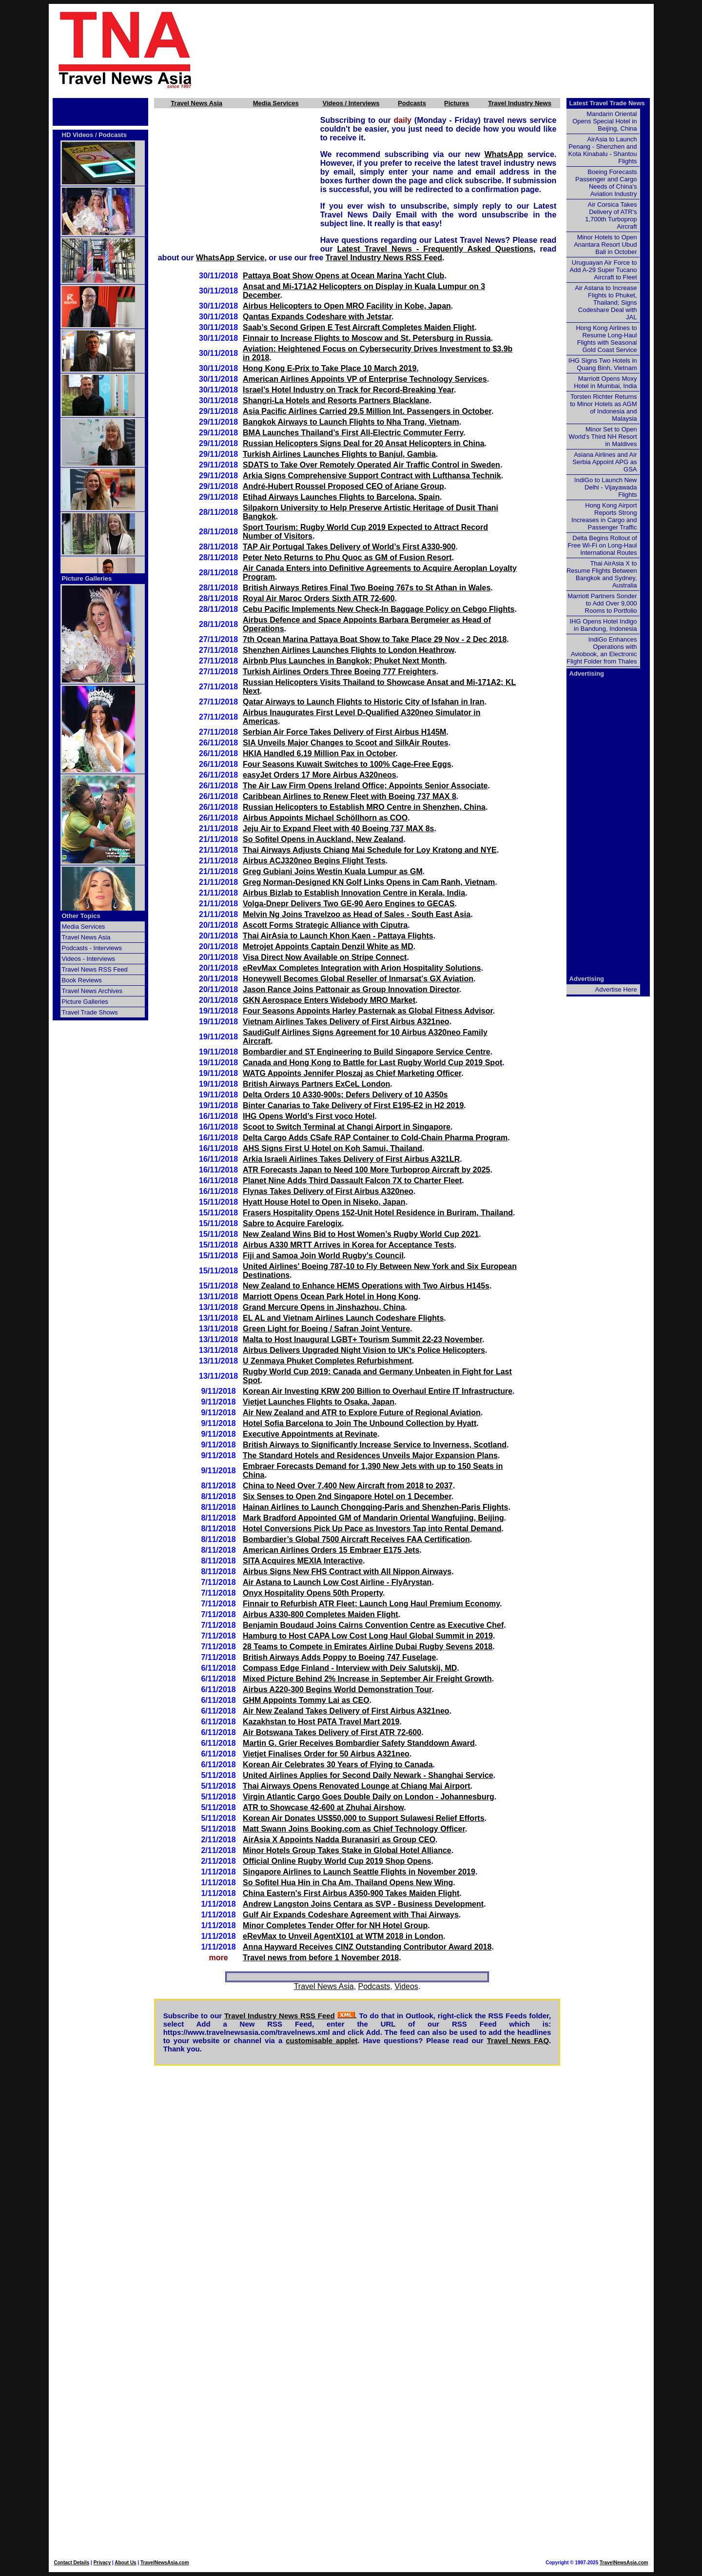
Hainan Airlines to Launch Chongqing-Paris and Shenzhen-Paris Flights (375, 1507)
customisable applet (321, 2040)
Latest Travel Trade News (607, 103)
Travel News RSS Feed (95, 969)
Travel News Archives (92, 991)
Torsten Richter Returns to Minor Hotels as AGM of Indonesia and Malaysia (603, 407)
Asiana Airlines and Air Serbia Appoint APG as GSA (604, 462)
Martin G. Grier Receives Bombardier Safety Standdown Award (359, 1743)
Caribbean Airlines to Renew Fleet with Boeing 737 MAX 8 (349, 796)
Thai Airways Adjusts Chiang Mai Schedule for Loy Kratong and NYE (370, 850)
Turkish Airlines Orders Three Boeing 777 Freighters (339, 671)
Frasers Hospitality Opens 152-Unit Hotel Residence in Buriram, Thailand (378, 1213)
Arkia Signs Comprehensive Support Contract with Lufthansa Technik (372, 475)
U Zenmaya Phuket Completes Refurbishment (327, 1361)
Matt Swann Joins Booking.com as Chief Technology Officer (354, 1829)
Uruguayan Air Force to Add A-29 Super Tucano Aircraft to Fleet (603, 270)
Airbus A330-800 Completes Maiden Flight (320, 1614)
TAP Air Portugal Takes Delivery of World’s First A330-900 (349, 547)
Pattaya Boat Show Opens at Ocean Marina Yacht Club (343, 276)
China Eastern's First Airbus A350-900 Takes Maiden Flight (351, 1893)
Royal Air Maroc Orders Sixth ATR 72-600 (319, 598)
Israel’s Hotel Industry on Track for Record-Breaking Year (348, 390)
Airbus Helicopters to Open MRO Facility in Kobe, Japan (347, 306)
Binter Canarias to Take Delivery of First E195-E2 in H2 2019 (353, 1105)
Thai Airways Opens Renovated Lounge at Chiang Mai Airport (356, 1786)
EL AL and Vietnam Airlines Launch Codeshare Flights (343, 1318)
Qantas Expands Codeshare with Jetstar (317, 316)
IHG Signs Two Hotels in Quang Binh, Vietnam (602, 364)
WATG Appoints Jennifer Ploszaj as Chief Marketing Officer (352, 1073)
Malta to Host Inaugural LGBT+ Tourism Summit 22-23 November (362, 1339)
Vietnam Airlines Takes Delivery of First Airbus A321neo (346, 1021)
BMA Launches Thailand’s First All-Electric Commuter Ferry (353, 433)
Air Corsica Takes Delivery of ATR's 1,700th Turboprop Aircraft (611, 215)
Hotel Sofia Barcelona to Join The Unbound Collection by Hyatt (359, 1423)
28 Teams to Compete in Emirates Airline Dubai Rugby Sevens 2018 (367, 1646)
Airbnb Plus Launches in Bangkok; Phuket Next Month (344, 661)
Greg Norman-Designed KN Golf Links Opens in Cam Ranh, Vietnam (369, 882)
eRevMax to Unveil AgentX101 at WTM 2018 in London (343, 1936)
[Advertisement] (439, 49)
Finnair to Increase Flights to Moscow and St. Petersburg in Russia (367, 338)
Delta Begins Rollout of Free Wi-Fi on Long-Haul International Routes (602, 545)
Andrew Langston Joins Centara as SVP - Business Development (363, 1904)
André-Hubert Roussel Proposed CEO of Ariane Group (343, 486)
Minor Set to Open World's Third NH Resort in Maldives (603, 437)
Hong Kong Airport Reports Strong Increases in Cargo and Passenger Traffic (604, 516)
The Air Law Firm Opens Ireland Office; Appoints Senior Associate (365, 785)
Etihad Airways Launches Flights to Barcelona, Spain (341, 497)
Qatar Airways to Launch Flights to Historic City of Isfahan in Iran (363, 702)
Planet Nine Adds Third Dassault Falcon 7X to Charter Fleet (352, 1180)
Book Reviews (82, 980)
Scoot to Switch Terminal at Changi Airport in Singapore (346, 1127)
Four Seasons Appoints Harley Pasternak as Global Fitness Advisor (368, 1011)
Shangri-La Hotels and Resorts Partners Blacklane (336, 400)
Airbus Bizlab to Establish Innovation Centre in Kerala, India (354, 893)
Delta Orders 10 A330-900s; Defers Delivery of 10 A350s (345, 1095)
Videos (406, 1986)
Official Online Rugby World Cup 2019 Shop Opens (337, 1861)
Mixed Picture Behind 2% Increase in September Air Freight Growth (367, 1679)
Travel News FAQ (518, 2040)
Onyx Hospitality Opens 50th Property (313, 1593)
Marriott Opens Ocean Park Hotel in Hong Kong (330, 1296)
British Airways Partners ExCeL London (316, 1084)
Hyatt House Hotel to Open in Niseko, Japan (324, 1202)
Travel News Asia (196, 103)
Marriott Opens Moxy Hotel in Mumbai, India (605, 382)
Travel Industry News (519, 103)
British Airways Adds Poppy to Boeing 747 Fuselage (339, 1657)
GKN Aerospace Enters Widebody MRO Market (329, 1000)
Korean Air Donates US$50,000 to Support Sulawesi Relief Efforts (364, 1818)
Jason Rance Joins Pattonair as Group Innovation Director (351, 989)
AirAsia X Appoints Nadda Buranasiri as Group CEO (339, 1839)
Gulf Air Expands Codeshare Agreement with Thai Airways (351, 1915)
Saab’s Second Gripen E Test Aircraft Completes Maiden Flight (358, 327)
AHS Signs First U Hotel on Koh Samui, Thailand (332, 1148)
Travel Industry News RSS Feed (384, 258)
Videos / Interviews (351, 103)
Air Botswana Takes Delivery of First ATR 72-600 (332, 1732)
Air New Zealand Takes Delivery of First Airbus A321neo (346, 1711)
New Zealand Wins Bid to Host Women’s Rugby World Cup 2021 (361, 1234)
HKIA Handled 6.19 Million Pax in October (319, 753)
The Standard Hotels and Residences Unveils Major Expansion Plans (370, 1455)
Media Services (276, 103)
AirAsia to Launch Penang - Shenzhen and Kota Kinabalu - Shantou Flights (602, 150)
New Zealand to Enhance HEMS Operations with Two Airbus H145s (366, 1286)
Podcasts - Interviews (92, 948)
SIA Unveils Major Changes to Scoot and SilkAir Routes (345, 743)
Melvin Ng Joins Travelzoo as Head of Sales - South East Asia (356, 914)
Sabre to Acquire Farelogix (292, 1223)
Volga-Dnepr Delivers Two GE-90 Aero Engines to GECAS (348, 903)
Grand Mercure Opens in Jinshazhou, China (324, 1307)
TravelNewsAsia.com (164, 2562)
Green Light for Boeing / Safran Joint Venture (326, 1329)
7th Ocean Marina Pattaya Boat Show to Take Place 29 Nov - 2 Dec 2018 (375, 639)
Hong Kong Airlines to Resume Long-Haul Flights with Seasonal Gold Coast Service (606, 338)
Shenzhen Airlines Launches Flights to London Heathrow (348, 650)
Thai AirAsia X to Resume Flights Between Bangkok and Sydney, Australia (601, 574)
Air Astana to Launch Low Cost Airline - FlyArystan (337, 1582)
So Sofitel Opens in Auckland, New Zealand (323, 839)
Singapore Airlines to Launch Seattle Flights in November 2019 (359, 1872)
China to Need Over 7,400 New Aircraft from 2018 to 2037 (348, 1486)
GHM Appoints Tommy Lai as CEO (306, 1700)
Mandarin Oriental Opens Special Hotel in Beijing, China (604, 121)
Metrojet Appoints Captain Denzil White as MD (328, 946)
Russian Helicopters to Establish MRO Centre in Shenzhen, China (364, 807)
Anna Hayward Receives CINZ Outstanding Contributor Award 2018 (367, 1947)
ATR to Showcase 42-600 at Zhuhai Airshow (323, 1807)
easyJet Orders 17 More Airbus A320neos (319, 775)
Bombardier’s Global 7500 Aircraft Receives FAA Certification (356, 1539)
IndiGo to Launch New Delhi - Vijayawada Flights (605, 487)
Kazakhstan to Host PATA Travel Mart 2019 (321, 1721)
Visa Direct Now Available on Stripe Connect (325, 957)
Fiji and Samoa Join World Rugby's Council (323, 1255)
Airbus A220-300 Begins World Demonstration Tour (337, 1689)
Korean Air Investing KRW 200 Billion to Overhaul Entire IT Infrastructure (377, 1391)
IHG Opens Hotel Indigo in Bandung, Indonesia (603, 625)
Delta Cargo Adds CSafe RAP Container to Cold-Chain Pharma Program (375, 1137)
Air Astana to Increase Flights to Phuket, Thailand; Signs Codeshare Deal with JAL (606, 302)
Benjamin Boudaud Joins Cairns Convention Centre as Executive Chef (373, 1625)
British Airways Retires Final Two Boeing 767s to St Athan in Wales (366, 588)
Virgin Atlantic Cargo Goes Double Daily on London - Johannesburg (368, 1797)
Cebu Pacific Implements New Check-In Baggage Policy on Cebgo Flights (378, 609)
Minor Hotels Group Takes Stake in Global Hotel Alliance (347, 1850)
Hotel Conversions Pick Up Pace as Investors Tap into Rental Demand (372, 1528)
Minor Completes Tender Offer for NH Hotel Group (335, 1925)
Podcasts (412, 103)
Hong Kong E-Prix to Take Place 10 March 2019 (329, 368)
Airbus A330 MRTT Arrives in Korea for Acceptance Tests (348, 1245)
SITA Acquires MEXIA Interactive (303, 1561)
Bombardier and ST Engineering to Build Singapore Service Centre (366, 1052)
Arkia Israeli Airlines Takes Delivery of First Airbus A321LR (351, 1159)
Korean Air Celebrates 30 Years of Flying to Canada (337, 1764)
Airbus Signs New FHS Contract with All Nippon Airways (347, 1571)
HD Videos (78, 134)
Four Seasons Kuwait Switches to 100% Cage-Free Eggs (347, 764)
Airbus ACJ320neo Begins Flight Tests (314, 861)
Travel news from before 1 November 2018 (321, 1957)
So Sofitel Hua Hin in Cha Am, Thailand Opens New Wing (348, 1882)
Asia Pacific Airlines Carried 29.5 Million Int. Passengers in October (367, 411)
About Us (125, 2562)
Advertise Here (616, 989)
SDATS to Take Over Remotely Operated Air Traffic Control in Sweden (371, 465)
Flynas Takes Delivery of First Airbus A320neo (328, 1191)
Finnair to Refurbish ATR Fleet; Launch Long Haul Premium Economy (371, 1604)
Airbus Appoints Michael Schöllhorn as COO (325, 818)
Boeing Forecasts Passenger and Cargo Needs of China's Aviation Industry (606, 182)
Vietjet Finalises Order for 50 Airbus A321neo (326, 1754)
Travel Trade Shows (90, 1012)
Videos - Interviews (89, 958)
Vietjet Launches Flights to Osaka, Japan (318, 1402)
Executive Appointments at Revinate (310, 1434)
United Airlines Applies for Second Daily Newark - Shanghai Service (368, 1775)
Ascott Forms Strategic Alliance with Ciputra (325, 925)
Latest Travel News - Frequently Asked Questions (435, 249)
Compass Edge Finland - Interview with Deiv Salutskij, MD (350, 1668)
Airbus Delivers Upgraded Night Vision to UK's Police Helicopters (364, 1350)
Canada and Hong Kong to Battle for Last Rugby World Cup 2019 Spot (372, 1062)
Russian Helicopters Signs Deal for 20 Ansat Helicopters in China (364, 443)
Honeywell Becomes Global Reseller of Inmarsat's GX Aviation (358, 979)
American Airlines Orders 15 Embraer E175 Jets (331, 1550)
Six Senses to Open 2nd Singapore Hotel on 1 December (347, 1496)
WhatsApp (504, 154)
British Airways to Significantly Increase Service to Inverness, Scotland (375, 1445)
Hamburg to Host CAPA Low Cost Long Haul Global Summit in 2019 (368, 1636)
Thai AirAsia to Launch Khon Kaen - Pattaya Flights (338, 936)
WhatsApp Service (230, 258)
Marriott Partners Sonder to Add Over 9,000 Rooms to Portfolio (602, 603)
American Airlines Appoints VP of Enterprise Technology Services (365, 379)
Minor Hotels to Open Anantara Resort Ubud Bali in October (605, 244)
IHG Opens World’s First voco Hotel (308, 1116)
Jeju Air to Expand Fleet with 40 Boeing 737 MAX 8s (338, 828)
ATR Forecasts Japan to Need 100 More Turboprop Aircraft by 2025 (366, 1170)
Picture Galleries (87, 578)
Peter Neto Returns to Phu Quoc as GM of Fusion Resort (347, 557)
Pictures (456, 103)
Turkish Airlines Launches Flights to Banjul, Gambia (339, 454)
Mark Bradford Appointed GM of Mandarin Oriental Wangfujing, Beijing (373, 1518)
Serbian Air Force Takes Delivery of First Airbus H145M (344, 732)
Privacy (102, 2562)
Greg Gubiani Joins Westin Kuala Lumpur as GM (333, 871)
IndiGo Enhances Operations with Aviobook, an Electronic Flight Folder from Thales (601, 650)
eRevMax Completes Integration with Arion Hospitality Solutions (362, 968)
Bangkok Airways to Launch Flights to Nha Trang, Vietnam (351, 422)
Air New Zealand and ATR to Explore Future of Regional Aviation (362, 1412)
